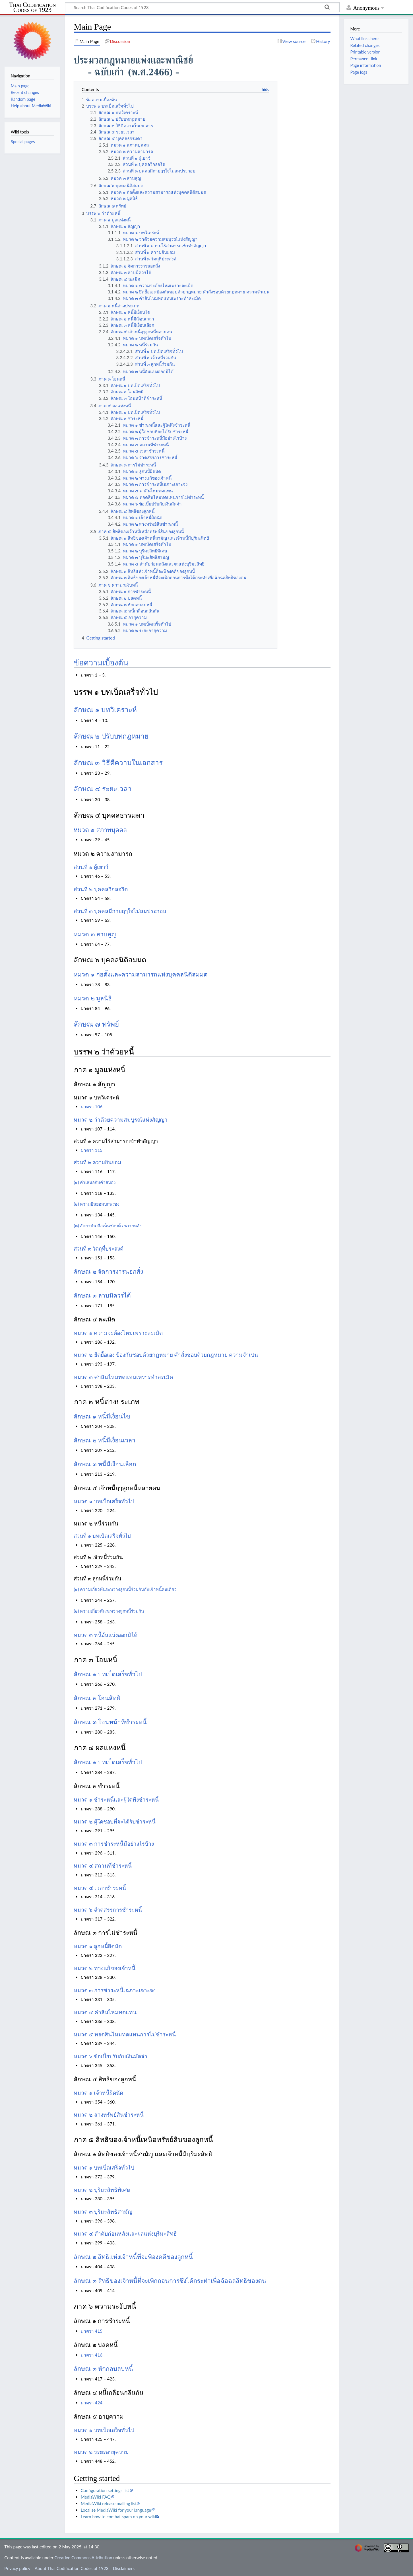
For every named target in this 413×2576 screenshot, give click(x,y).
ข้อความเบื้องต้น (101, 663)
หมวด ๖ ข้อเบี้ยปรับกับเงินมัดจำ (110, 2056)
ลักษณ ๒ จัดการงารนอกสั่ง (108, 1271)
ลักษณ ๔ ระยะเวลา (102, 789)
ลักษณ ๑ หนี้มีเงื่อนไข (102, 1416)
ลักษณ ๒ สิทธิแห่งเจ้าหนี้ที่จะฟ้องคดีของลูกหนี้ (133, 2257)
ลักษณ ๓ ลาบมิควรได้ (102, 1295)
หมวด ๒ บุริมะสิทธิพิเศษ (102, 2190)
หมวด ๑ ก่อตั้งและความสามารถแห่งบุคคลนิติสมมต (141, 974)
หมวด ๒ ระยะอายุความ (101, 2452)
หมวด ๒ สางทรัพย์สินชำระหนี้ (109, 2115)
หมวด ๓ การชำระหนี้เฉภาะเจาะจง (115, 1990)
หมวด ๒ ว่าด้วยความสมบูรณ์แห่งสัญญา (121, 1120)
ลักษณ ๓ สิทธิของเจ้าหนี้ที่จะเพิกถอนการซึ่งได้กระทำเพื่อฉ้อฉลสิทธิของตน (170, 2280)
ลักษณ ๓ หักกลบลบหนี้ (103, 2368)
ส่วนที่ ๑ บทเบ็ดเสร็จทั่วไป (102, 1536)
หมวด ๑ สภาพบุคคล (100, 830)
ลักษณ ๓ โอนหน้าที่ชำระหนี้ (110, 1722)
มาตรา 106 (91, 1106)
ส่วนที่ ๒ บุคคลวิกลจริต (101, 889)
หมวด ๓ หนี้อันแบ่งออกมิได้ (105, 1635)
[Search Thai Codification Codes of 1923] (202, 7)
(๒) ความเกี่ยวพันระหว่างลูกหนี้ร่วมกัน (109, 1610)
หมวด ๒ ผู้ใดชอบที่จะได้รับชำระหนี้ (115, 1822)
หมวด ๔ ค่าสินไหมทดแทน (105, 2012)
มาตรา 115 (91, 1150)
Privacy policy (17, 2568)
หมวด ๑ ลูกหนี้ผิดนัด (98, 1946)
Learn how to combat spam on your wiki (118, 2516)
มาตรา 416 (91, 2354)
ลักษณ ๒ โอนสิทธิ (97, 1698)
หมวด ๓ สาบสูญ (95, 934)
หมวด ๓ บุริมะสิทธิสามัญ (103, 2212)
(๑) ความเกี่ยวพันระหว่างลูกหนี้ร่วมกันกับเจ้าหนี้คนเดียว (125, 1589)
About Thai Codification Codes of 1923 (72, 2568)
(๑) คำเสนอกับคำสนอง (94, 1182)
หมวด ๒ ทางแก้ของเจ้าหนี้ (104, 1968)
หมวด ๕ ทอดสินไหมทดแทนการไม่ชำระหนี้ (125, 2035)
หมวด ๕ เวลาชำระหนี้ (100, 1888)
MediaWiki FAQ (96, 2496)
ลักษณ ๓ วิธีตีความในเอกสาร (118, 762)
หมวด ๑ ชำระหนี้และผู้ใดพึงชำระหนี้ (116, 1800)
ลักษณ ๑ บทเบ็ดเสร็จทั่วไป (108, 1674)
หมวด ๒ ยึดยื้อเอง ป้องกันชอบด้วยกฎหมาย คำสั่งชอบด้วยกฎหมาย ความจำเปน (166, 1355)
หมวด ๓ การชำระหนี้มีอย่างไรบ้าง (114, 1844)
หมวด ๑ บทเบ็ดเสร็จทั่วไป (104, 1501)
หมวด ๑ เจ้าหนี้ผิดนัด (98, 2093)
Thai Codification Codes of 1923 (32, 7)
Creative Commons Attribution (83, 2557)
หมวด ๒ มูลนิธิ (93, 998)
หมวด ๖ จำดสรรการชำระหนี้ (108, 1910)
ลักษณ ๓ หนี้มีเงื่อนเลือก (105, 1464)
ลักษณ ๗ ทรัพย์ (96, 1024)
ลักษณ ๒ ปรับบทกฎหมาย (111, 736)
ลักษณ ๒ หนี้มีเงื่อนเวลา (104, 1440)
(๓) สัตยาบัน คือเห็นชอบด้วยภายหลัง (107, 1225)
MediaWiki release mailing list (109, 2503)
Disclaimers (124, 2568)
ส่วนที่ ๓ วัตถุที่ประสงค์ (98, 1249)
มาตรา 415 (91, 2331)
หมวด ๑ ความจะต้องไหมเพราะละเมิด (118, 1333)
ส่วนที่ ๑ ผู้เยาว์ (91, 867)
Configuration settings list (105, 2490)
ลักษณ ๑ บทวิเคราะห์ (105, 710)
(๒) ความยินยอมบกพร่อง (96, 1203)
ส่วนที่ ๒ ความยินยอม (97, 1162)
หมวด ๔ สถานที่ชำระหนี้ (103, 1866)
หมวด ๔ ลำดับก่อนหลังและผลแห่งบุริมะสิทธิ (125, 2234)
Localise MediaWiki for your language (116, 2510)
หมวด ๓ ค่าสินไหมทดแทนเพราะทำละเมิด (123, 1377)
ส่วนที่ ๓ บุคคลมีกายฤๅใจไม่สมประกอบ (120, 911)
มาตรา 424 (91, 2402)
